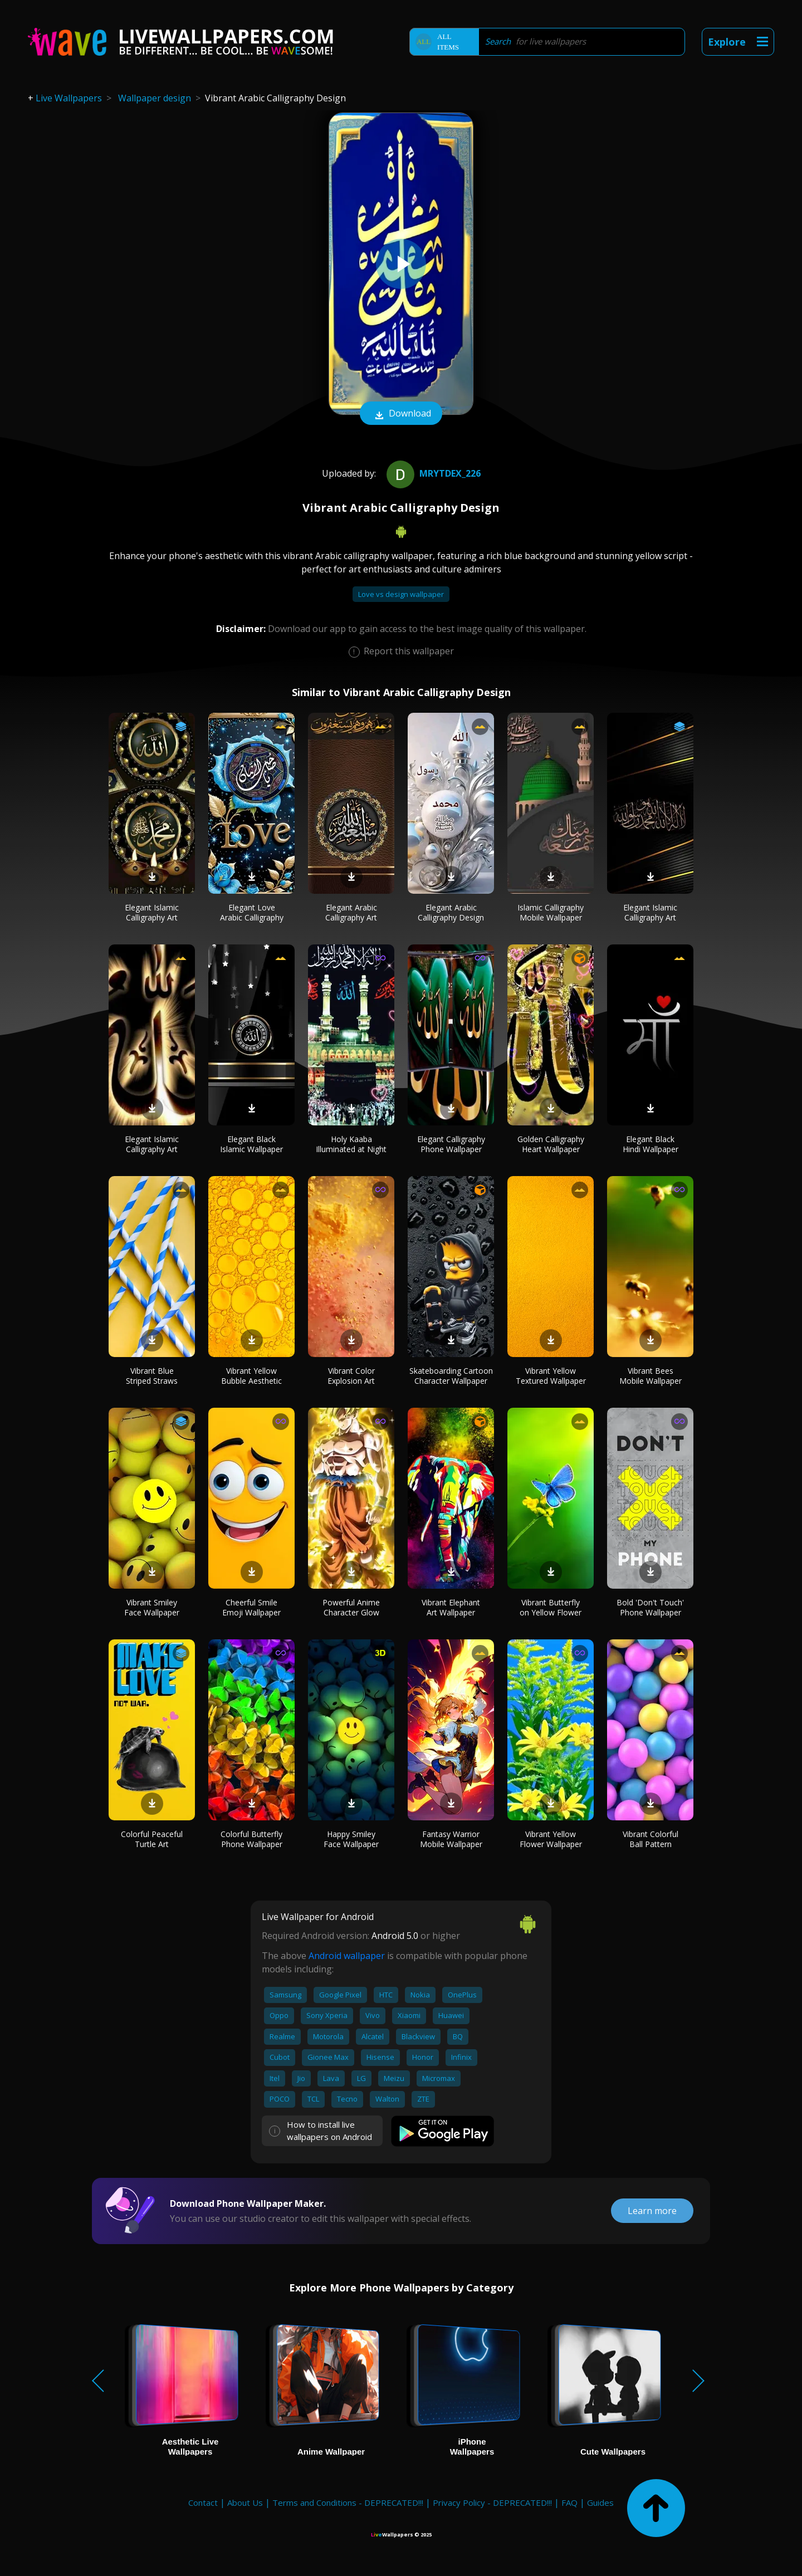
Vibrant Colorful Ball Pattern (650, 1839)
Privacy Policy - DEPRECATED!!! (492, 2502)
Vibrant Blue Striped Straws (152, 1375)
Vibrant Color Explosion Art (351, 1375)
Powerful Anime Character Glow (351, 1607)
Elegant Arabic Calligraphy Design (451, 912)
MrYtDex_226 (432, 473)
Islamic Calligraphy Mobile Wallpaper (550, 912)
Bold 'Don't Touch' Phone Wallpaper (650, 1607)
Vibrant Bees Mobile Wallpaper (650, 1375)
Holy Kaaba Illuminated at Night (351, 1144)
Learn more (652, 2211)
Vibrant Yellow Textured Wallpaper (551, 1375)
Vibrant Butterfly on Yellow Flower (550, 1607)
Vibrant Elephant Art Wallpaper (451, 1607)
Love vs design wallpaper (401, 594)
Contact (203, 2502)
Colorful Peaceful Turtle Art (152, 1839)
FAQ (569, 2502)
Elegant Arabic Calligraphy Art (351, 912)
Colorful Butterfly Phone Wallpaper (251, 1839)
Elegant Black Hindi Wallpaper (650, 1144)
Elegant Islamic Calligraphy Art (152, 912)
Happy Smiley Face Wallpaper (351, 1839)
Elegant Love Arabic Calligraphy (251, 912)
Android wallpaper (347, 1956)
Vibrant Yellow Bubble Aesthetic (251, 1375)
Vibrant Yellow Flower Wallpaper (551, 1839)
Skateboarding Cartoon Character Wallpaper (451, 1375)
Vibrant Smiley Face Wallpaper (151, 1607)
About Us (245, 2502)
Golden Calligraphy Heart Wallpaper (550, 1144)
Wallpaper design (154, 98)
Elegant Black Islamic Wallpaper (251, 1144)
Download (401, 414)
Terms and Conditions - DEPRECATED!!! (347, 2502)
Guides (600, 2502)
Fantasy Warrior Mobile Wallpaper (451, 1839)
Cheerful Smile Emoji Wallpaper (251, 1607)
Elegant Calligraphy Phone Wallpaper (451, 1144)
